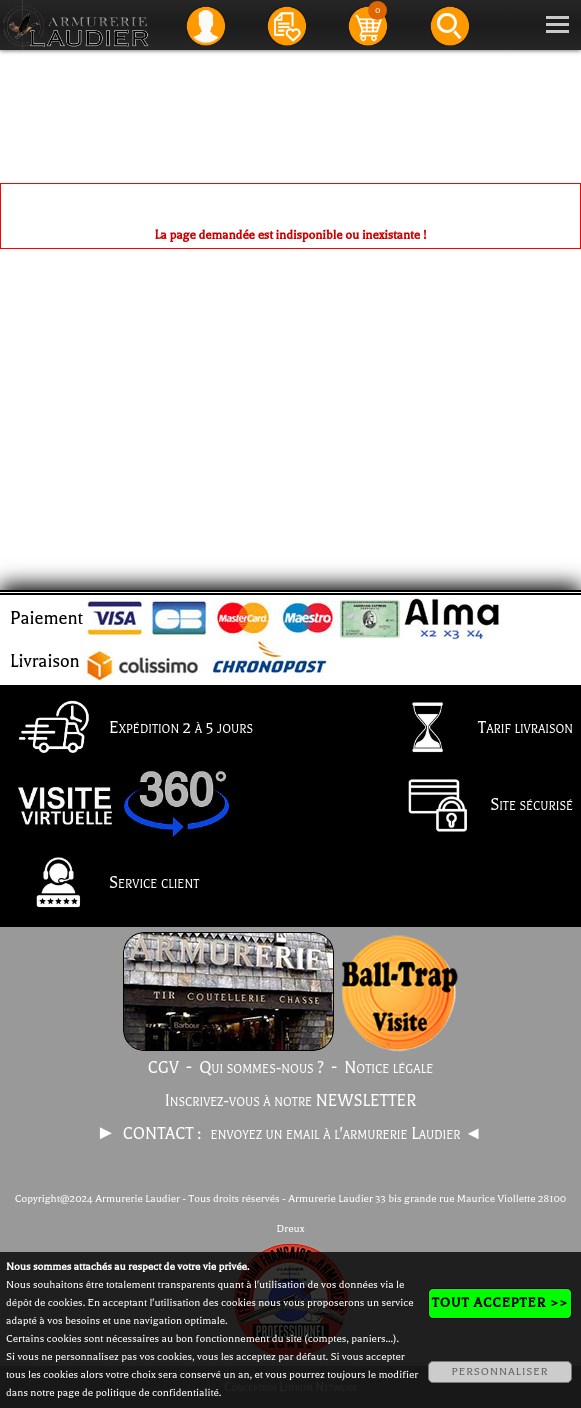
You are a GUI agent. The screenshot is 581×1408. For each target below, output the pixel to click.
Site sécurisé (481, 807)
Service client (103, 884)
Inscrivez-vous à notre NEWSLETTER (291, 1101)
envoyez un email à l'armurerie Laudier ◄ (346, 1134)
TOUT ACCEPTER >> (500, 1302)
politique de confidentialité (157, 1392)
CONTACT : (164, 1134)
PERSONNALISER (499, 1371)
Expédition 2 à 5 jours (130, 729)
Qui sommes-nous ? (261, 1068)
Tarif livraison (475, 729)
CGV (163, 1068)
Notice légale (388, 1068)
